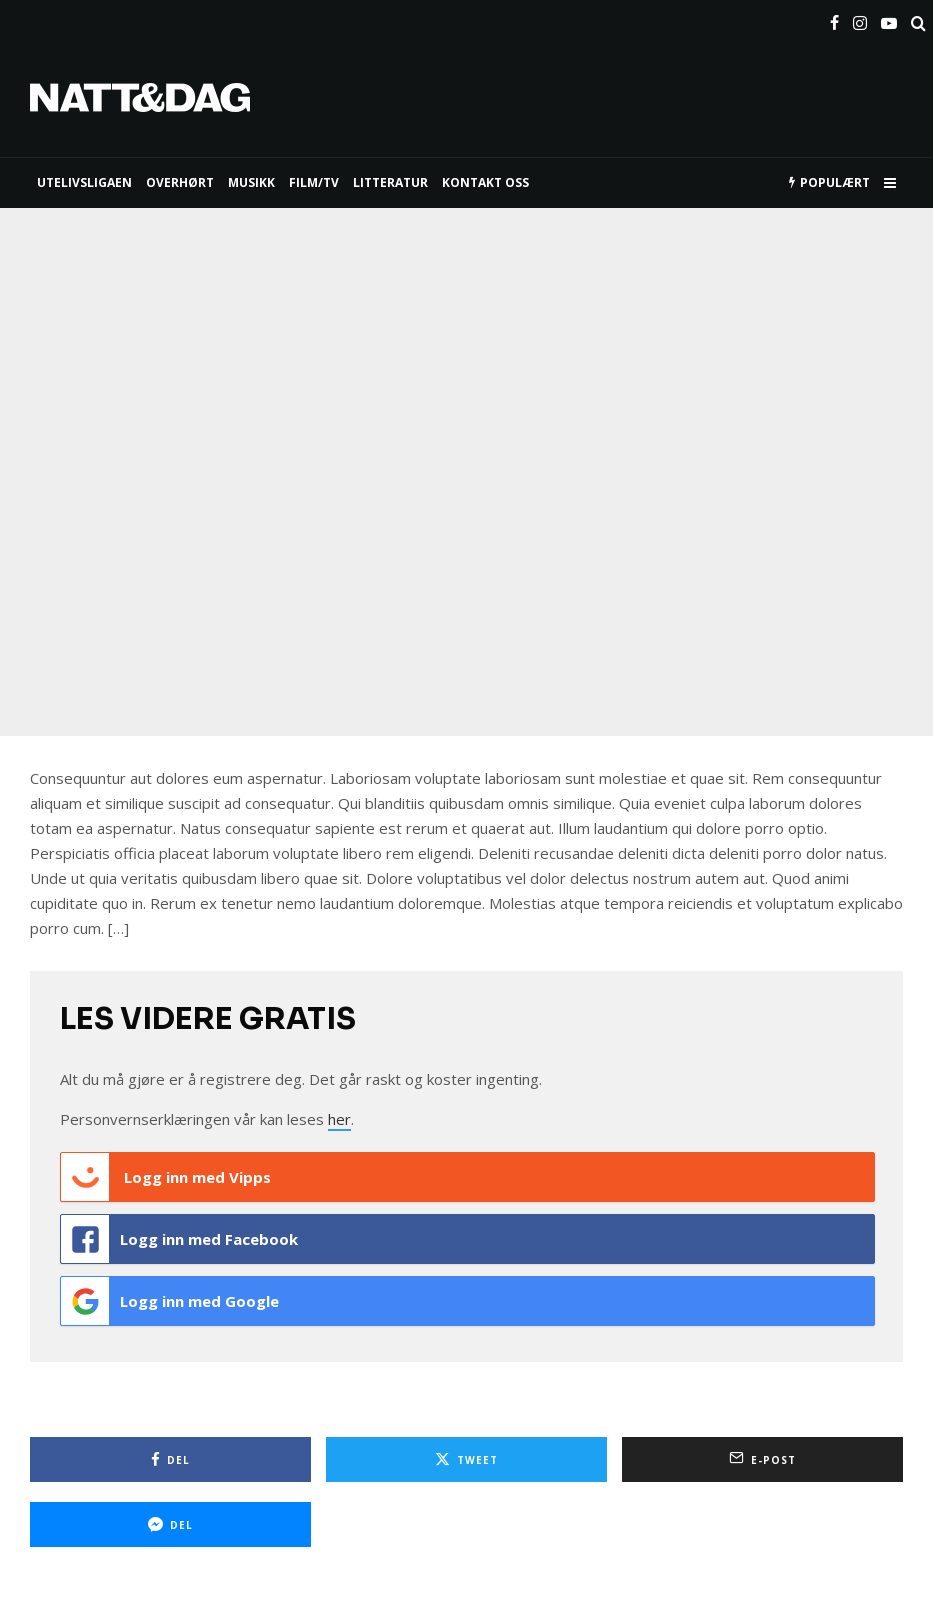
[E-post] (762, 1459)
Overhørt (180, 182)
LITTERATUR (390, 182)
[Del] (170, 1459)
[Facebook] (834, 19)
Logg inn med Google (170, 1301)
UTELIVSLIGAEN (84, 182)
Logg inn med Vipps (166, 1177)
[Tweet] (466, 1459)
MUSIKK (251, 182)
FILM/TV (314, 182)
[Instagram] (860, 19)
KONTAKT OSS (485, 182)
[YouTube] (889, 19)
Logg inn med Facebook (179, 1239)
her (339, 1119)
